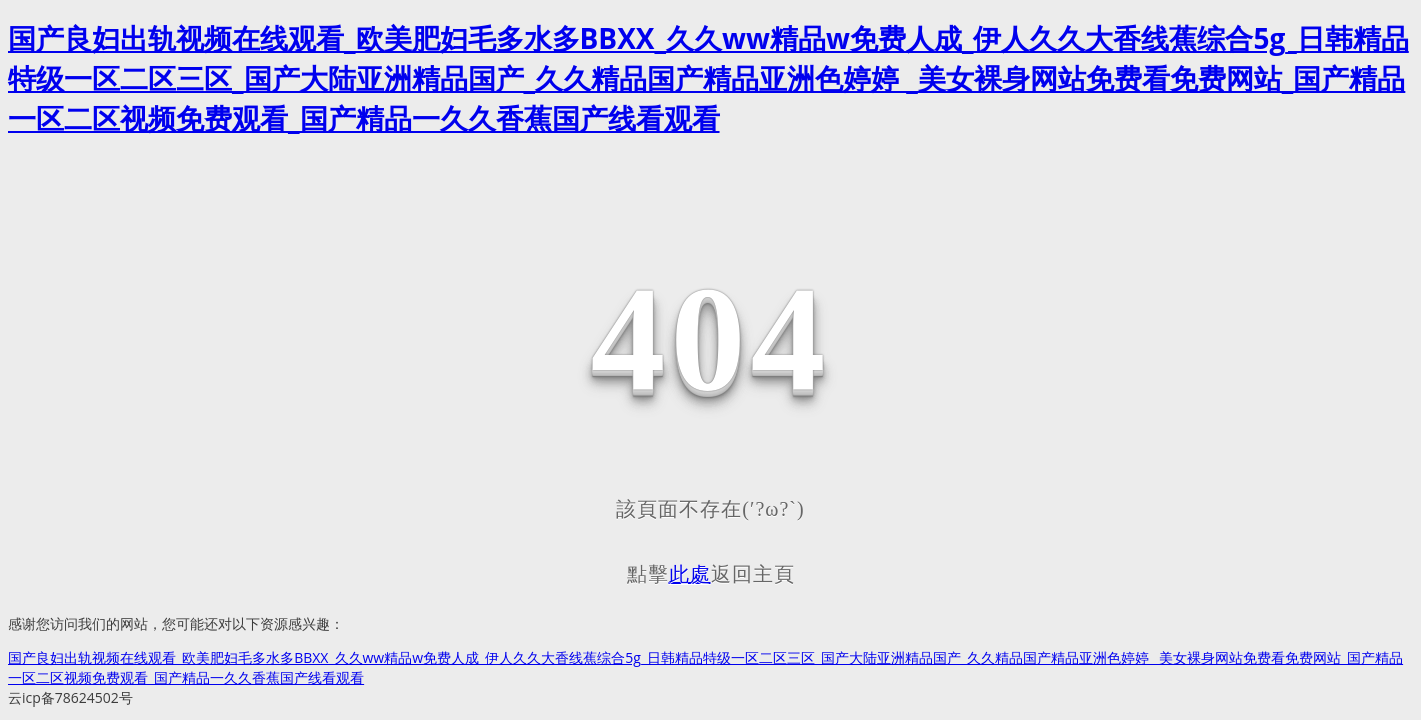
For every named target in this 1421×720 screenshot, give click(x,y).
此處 (690, 574)
